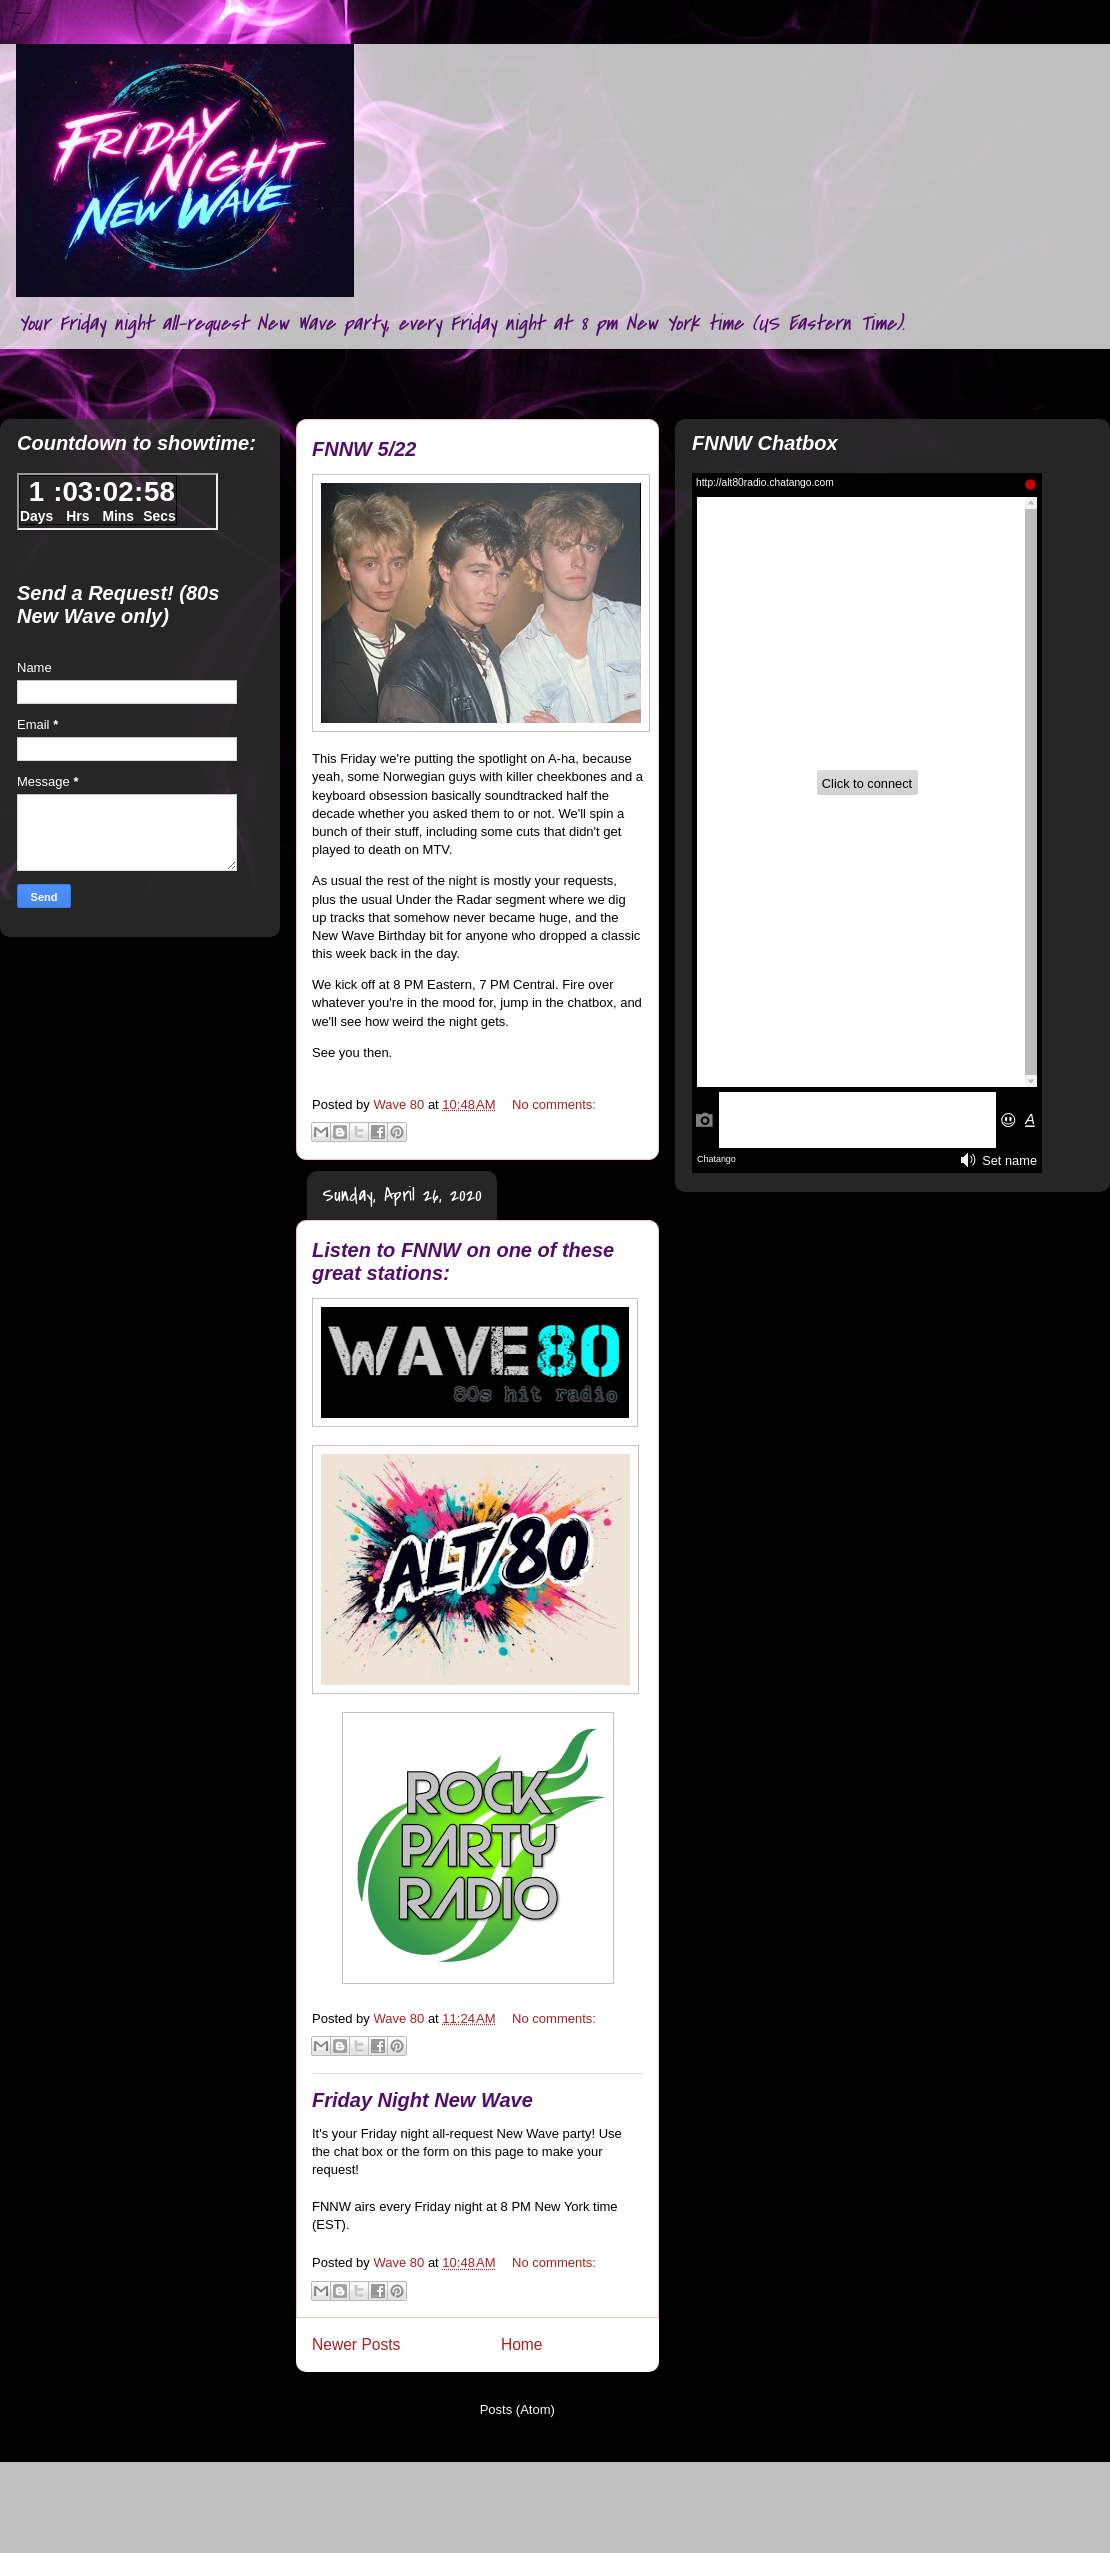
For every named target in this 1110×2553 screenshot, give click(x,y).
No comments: (554, 1104)
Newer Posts (356, 2344)
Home (522, 2344)
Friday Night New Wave (422, 2100)
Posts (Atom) (517, 2409)
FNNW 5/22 (364, 449)
